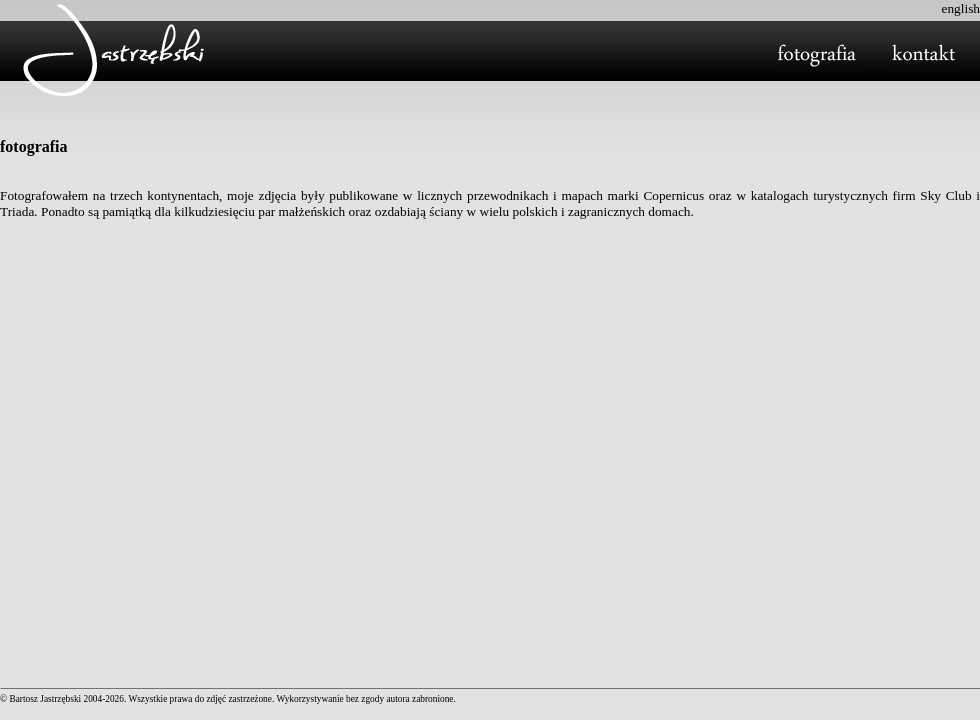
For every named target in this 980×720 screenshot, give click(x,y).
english (960, 8)
